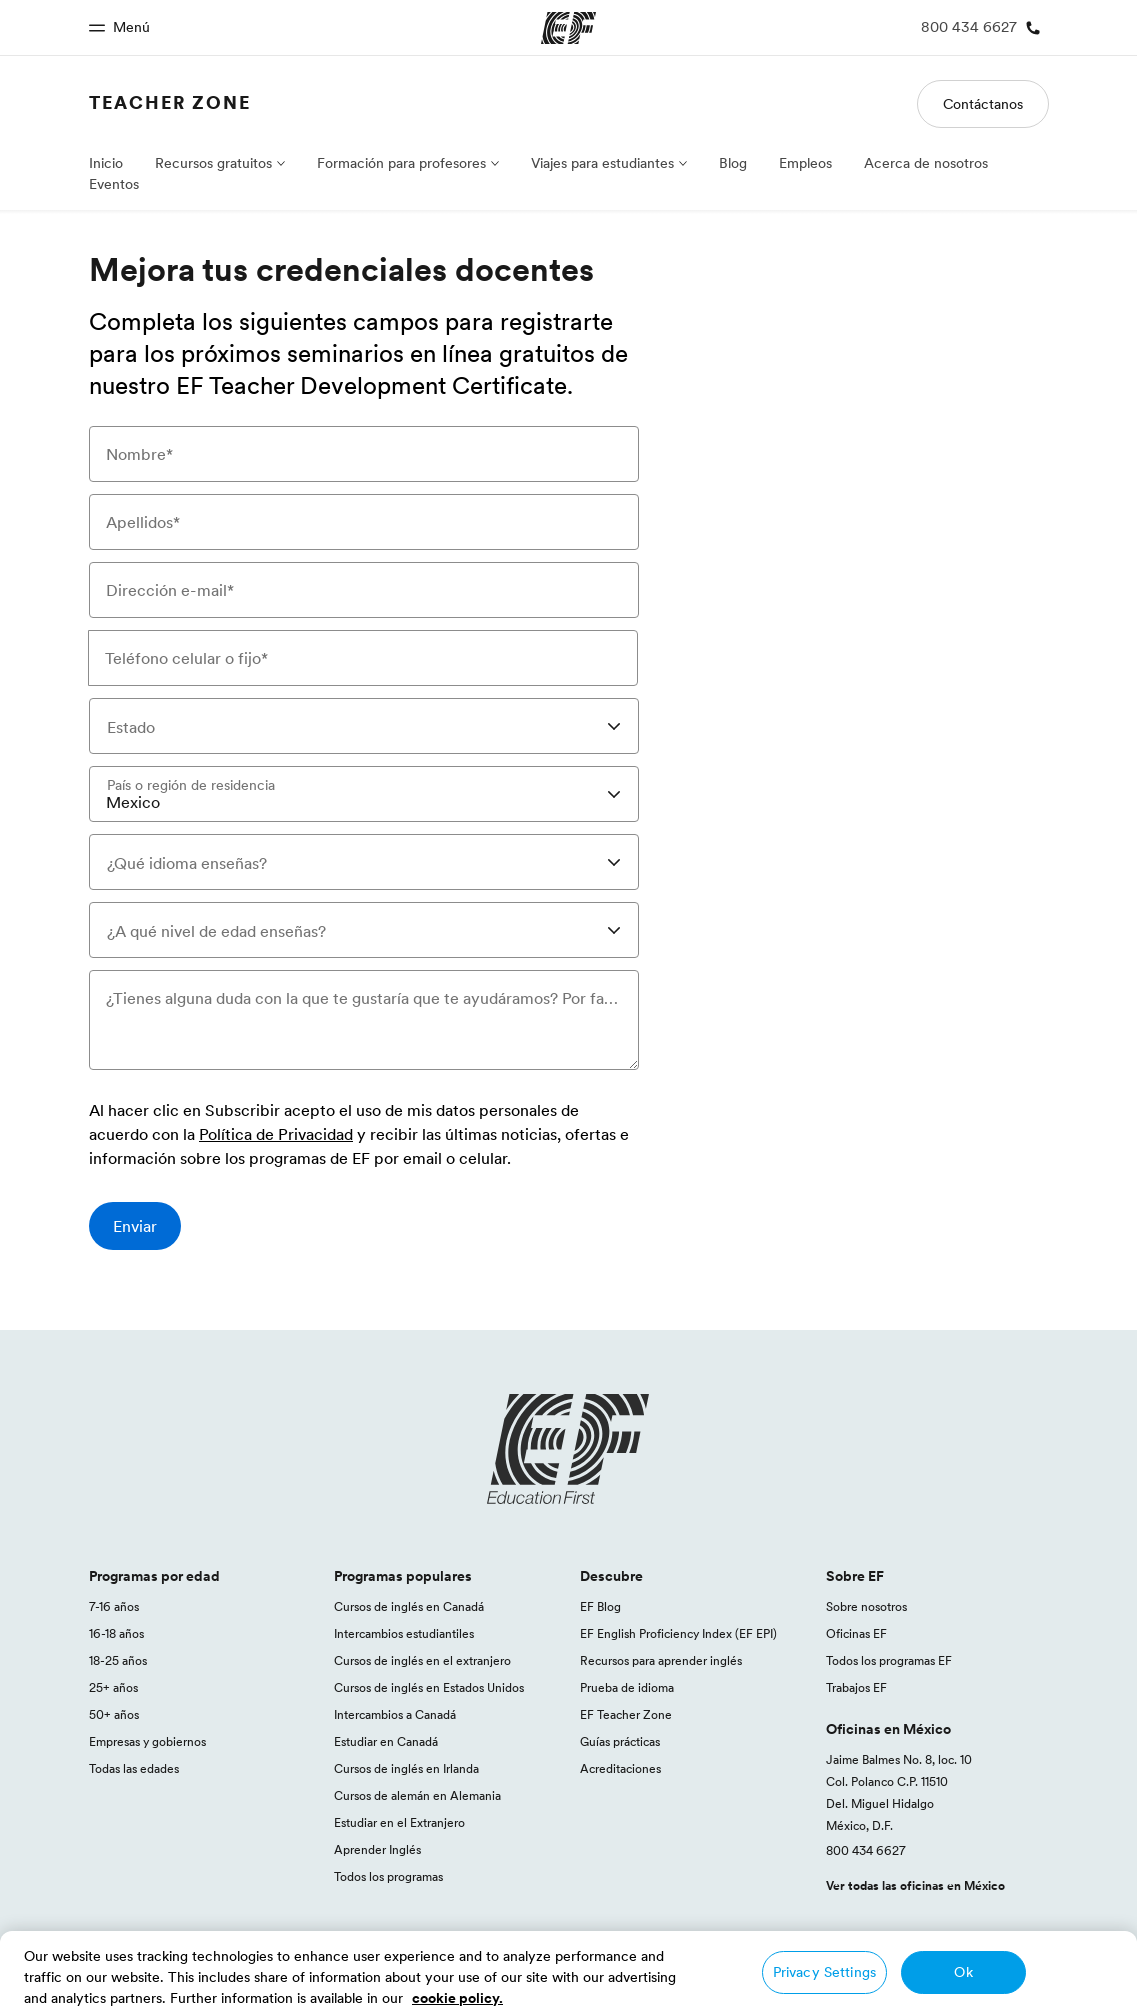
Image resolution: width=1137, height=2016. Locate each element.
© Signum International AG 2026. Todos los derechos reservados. (873, 1992)
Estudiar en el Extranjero (399, 1822)
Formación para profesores (401, 163)
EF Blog (600, 1606)
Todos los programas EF (889, 1660)
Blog (733, 163)
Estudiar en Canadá (386, 1741)
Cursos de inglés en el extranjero (422, 1660)
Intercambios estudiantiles (404, 1633)
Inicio (106, 163)
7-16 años (114, 1606)
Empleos (805, 163)
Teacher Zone (170, 102)
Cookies (995, 1970)
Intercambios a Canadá (395, 1714)
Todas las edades (134, 1768)
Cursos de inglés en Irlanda (406, 1768)
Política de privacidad (723, 1970)
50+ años (114, 1714)
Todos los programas (388, 1876)
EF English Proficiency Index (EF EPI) (678, 1633)
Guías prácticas (620, 1741)
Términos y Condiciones (876, 1970)
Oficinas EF (856, 1633)
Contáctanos (983, 104)
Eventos (114, 184)
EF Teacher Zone (626, 1714)
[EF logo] (569, 1449)
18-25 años (118, 1660)
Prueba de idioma (627, 1687)
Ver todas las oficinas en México (915, 1885)
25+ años (113, 1687)
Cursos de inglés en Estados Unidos (429, 1687)
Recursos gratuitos (213, 163)
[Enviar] (135, 1226)
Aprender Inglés (377, 1849)
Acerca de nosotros (926, 163)
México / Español (145, 1970)
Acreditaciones (620, 1768)
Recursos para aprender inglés (661, 1660)
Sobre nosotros (866, 1606)
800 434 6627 (866, 1850)
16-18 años (116, 1633)
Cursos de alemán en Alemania (417, 1795)
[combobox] (364, 726)
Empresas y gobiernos (147, 1741)
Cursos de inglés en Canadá (409, 1606)
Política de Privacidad (276, 1135)
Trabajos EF (856, 1687)
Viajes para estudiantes (602, 163)
